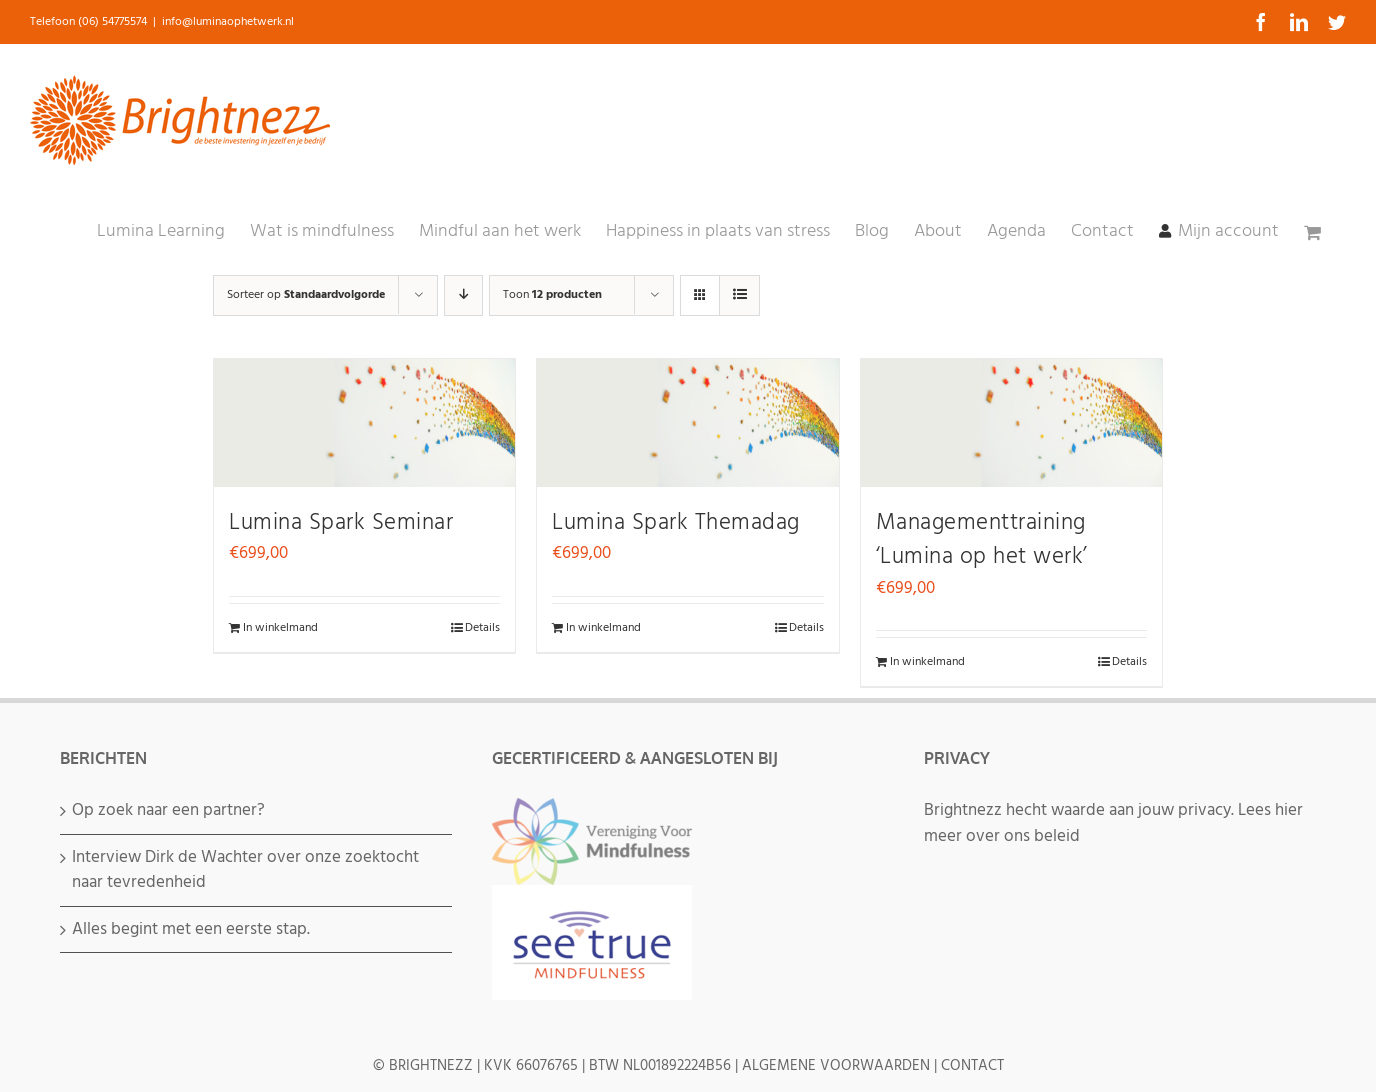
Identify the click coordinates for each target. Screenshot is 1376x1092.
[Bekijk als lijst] (739, 295)
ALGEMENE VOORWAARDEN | (841, 1066)
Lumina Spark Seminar (341, 523)
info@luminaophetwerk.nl (228, 22)
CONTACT (972, 1066)
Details (482, 628)
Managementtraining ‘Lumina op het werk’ (982, 541)
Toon (552, 295)
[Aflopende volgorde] (463, 295)
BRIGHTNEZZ (431, 1066)
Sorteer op (306, 295)
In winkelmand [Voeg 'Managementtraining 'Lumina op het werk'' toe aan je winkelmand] (927, 662)
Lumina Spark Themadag (676, 523)
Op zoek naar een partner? (168, 811)
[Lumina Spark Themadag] (687, 423)
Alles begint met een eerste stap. (191, 930)
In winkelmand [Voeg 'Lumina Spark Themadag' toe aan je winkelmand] (603, 628)
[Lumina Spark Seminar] (364, 423)
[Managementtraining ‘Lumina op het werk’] (1011, 423)
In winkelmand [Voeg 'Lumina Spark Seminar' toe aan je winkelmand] (280, 628)
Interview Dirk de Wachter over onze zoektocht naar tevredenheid (245, 870)
